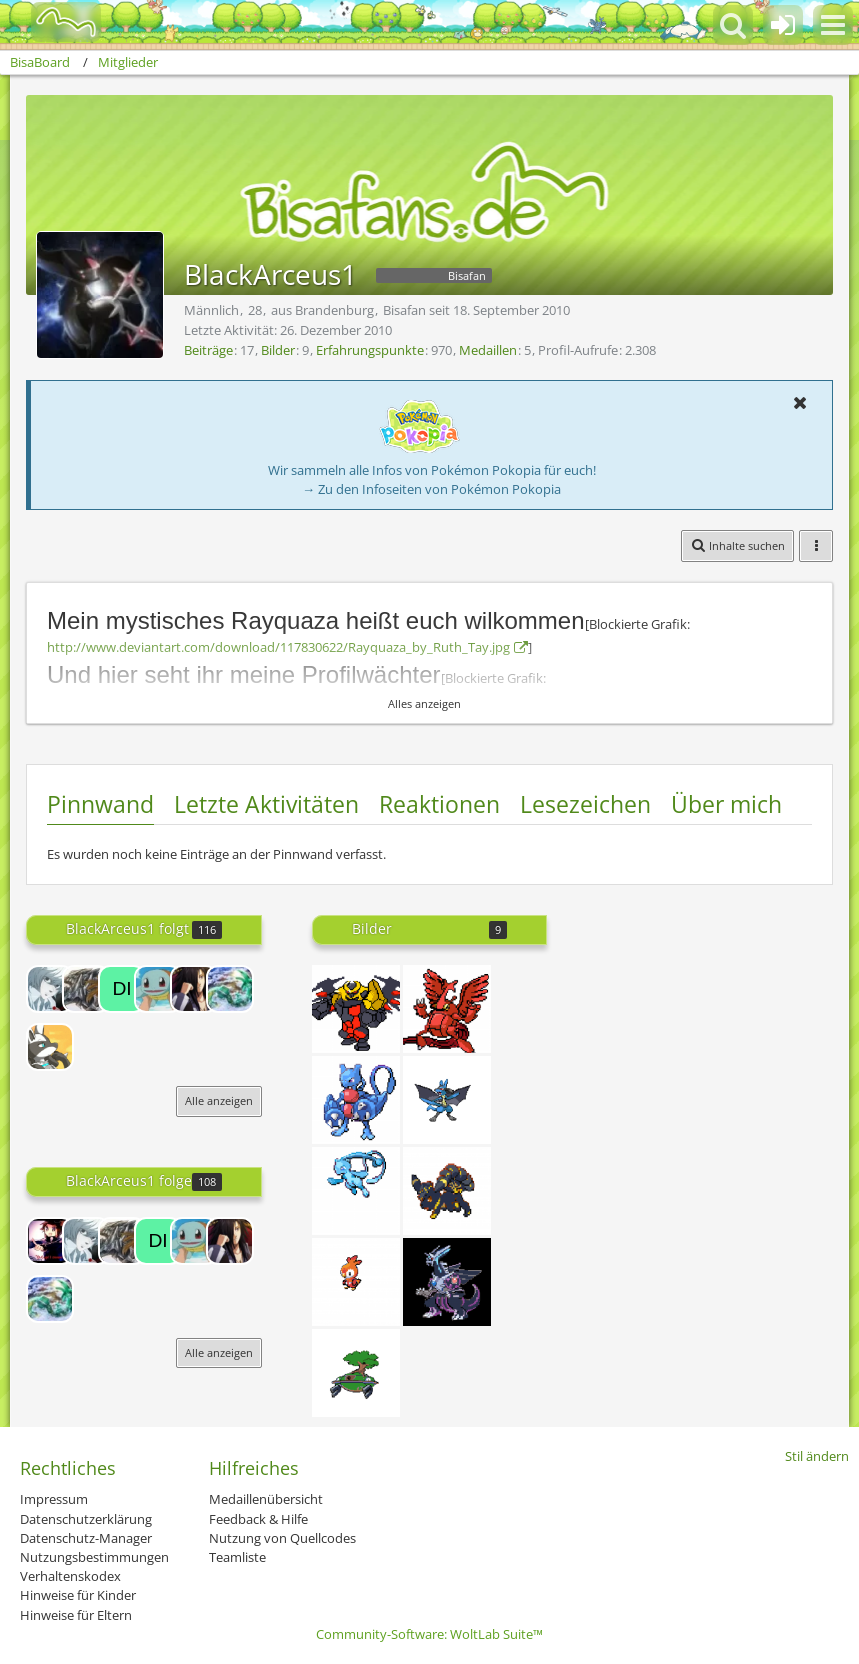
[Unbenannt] (447, 1009)
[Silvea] (50, 1047)
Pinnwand (100, 804)
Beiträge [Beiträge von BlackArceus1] (208, 350)
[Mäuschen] (158, 989)
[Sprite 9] (356, 1191)
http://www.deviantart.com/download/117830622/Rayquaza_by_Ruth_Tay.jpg (278, 647)
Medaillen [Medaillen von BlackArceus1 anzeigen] (488, 350)
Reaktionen (439, 804)
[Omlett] (50, 989)
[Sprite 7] (356, 1373)
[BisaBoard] (53, 22)
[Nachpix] (447, 1191)
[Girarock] (356, 1009)
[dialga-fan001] (122, 989)
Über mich (726, 804)
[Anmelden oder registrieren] (783, 25)
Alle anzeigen (219, 1100)
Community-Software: (429, 1634)
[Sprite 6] (447, 1100)
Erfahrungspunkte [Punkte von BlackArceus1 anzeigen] (370, 350)
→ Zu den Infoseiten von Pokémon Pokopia (431, 489)
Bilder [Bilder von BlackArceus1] (278, 350)
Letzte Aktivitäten (266, 804)
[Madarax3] (194, 989)
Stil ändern (817, 1456)
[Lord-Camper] (50, 1241)
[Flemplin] (356, 1282)
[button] (833, 25)
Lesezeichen (585, 804)
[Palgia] (447, 1282)
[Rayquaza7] (230, 989)
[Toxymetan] (356, 1100)
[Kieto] (86, 989)
